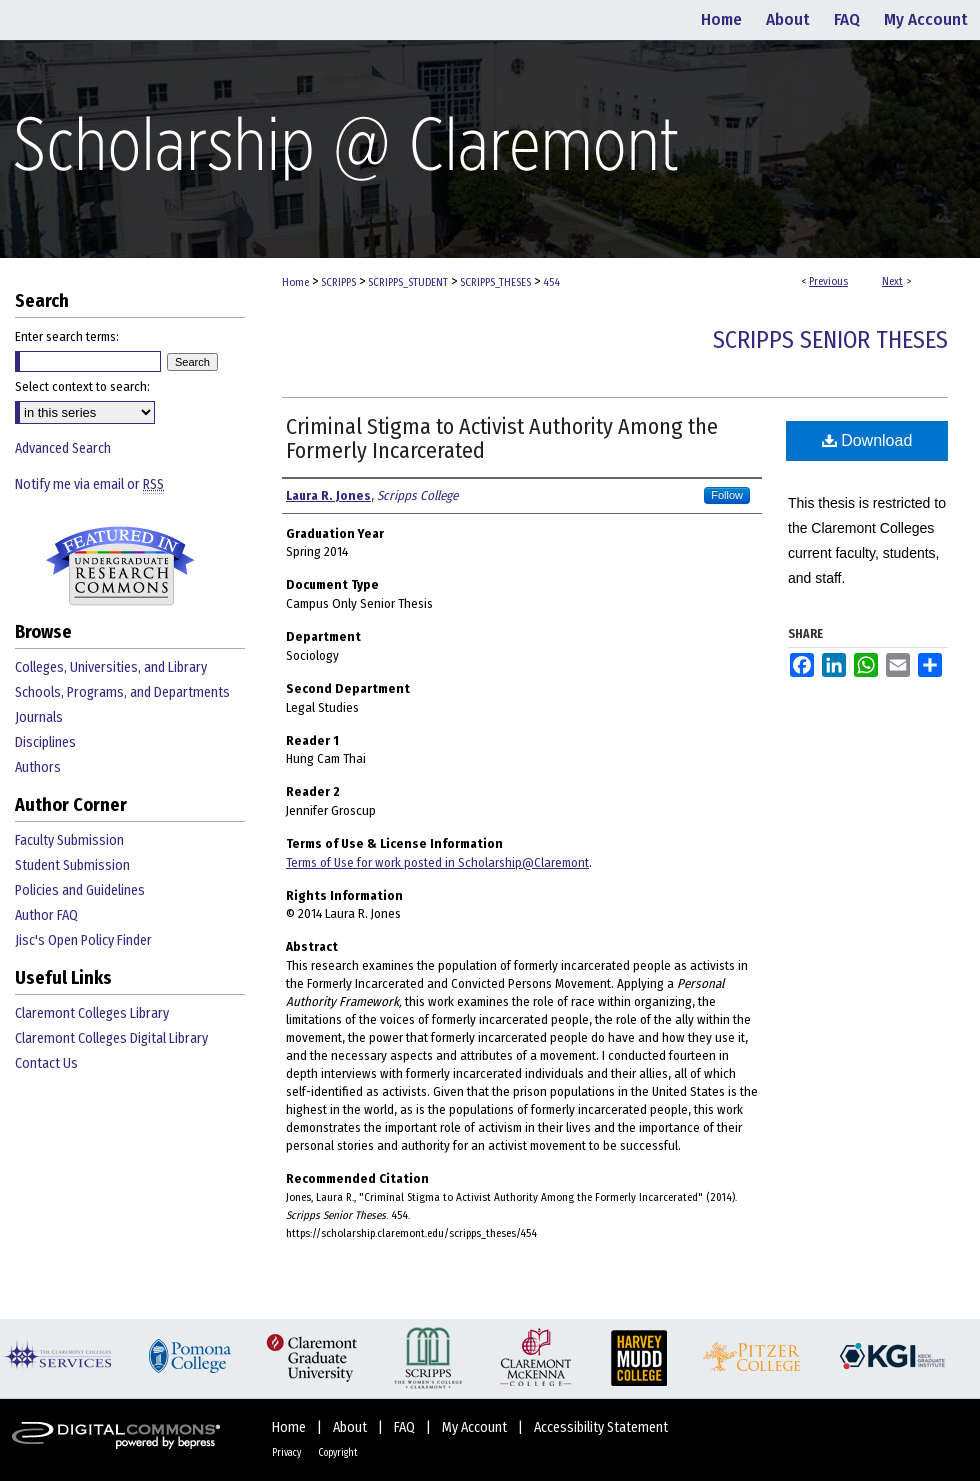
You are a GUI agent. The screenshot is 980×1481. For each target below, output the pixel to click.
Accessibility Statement (601, 1427)
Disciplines (45, 742)
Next (892, 281)
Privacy (287, 1453)
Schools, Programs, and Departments (122, 692)
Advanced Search (63, 448)
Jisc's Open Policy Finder (83, 940)
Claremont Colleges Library (92, 1013)
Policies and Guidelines (80, 890)
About (351, 1427)
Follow (727, 495)
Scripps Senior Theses (830, 340)
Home (295, 282)
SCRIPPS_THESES (495, 282)
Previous (828, 281)
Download (867, 440)
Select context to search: (82, 386)
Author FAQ (46, 915)
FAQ (406, 1427)
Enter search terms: (67, 336)
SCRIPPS (338, 282)
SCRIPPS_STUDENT (408, 282)
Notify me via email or (89, 484)
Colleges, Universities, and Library (111, 667)
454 (551, 282)
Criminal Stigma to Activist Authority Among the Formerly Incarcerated (502, 438)
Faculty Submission (69, 840)
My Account (476, 1427)
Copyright (338, 1453)
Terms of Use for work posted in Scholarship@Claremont (437, 862)
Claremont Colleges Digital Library (111, 1038)
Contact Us (46, 1063)
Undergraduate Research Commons (120, 566)
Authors (38, 767)
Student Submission (72, 865)
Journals (39, 717)
